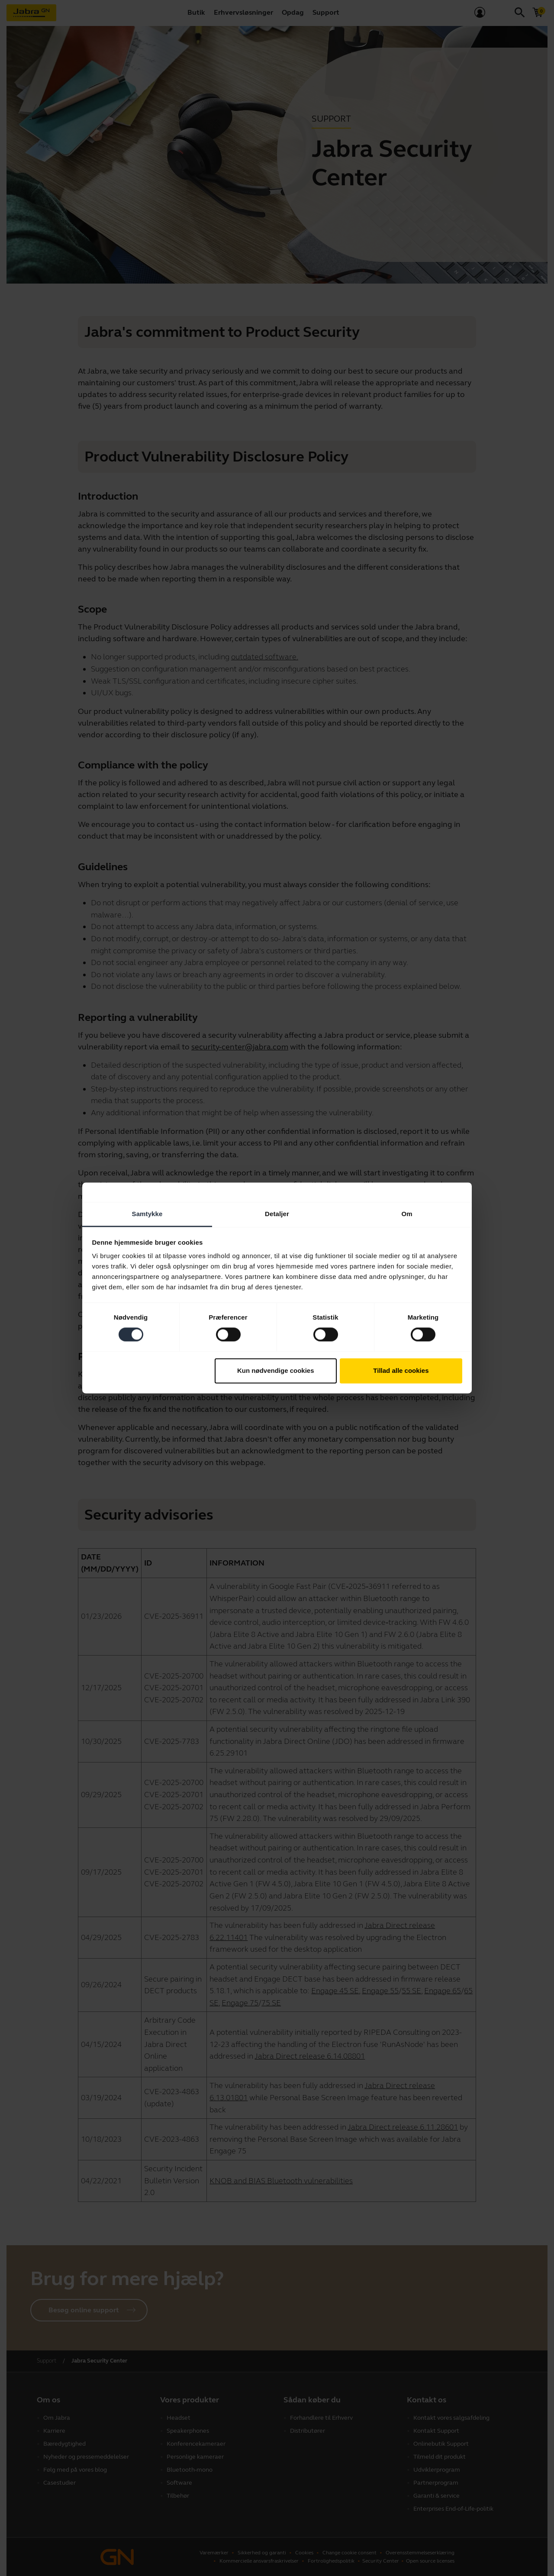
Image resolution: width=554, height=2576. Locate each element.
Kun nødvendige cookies (275, 1370)
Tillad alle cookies (400, 1370)
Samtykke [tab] (147, 1213)
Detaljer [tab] (277, 1213)
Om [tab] (406, 1213)
